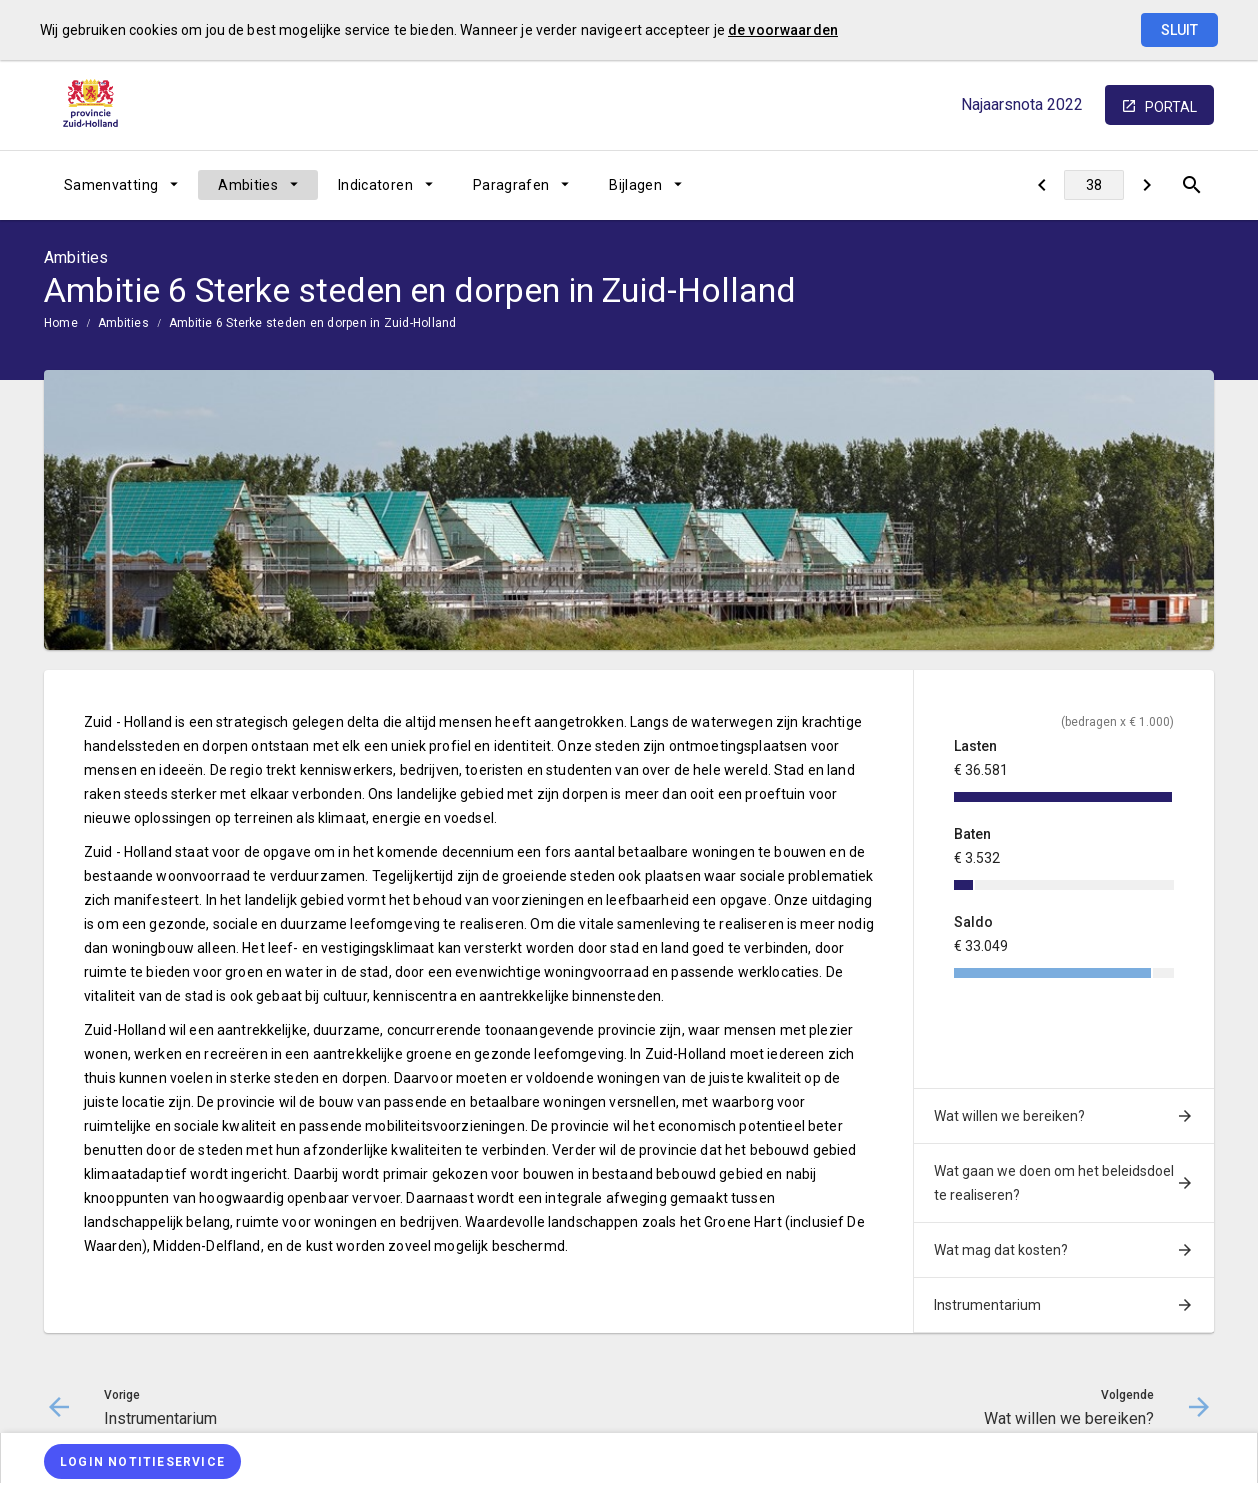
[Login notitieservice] (142, 1461)
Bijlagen (635, 185)
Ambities (248, 185)
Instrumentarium (987, 1305)
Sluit (1179, 30)
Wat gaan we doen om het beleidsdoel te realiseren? (1054, 1183)
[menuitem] (121, 185)
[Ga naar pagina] (1094, 185)
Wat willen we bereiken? (1009, 1116)
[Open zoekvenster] (1191, 185)
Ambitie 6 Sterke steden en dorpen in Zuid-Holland (313, 323)
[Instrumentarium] (1041, 185)
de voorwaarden (783, 30)
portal (1171, 107)
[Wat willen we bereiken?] (1146, 185)
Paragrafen (511, 185)
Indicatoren (375, 185)
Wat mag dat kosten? (1001, 1250)
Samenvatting (111, 185)
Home (61, 323)
